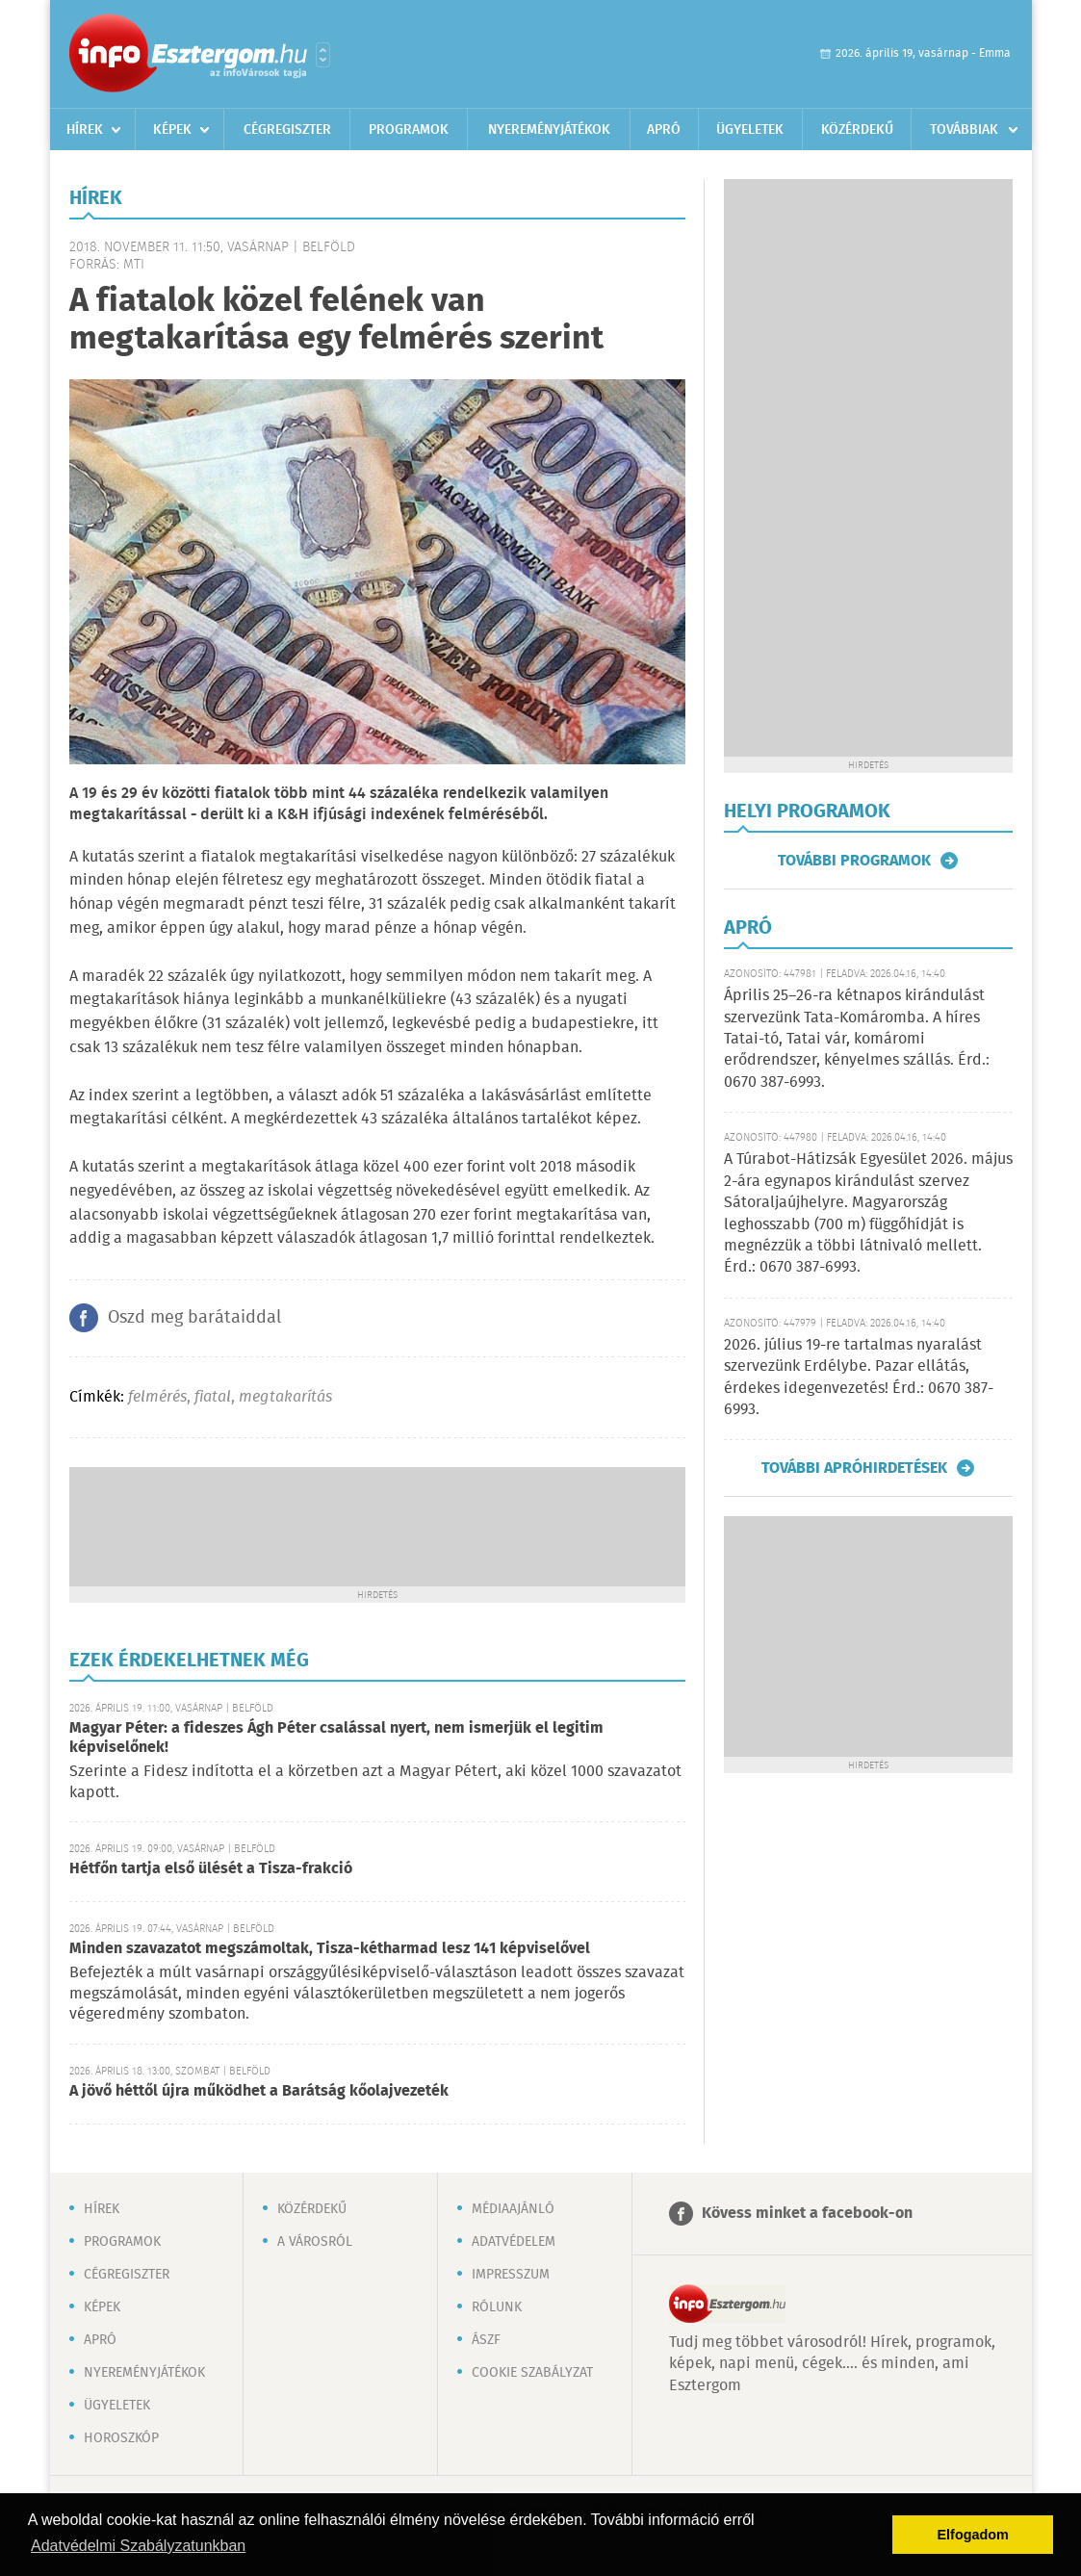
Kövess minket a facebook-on (807, 2214)
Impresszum (511, 2274)
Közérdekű (857, 130)
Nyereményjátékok (549, 130)
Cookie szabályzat (532, 2372)
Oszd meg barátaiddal (194, 1317)
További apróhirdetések (854, 1468)
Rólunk (497, 2307)
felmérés (157, 1397)
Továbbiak (964, 130)
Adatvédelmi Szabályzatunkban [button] (138, 2545)
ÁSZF (486, 2340)
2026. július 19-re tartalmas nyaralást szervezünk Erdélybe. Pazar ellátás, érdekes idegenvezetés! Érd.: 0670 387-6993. (858, 1377)
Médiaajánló (513, 2209)
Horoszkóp (121, 2438)
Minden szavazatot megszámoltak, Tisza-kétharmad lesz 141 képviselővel (329, 1949)
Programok (409, 130)
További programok (854, 860)
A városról (314, 2242)
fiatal (212, 1397)
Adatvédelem (513, 2242)
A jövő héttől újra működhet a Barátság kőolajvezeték (259, 2091)
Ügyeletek (750, 130)
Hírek (84, 130)
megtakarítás (285, 1397)
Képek (172, 130)
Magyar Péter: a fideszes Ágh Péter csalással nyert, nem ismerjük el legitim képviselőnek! (336, 1738)
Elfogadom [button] (973, 2534)
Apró (664, 130)
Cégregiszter (287, 130)
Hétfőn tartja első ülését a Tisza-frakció (210, 1869)
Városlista (323, 54)
